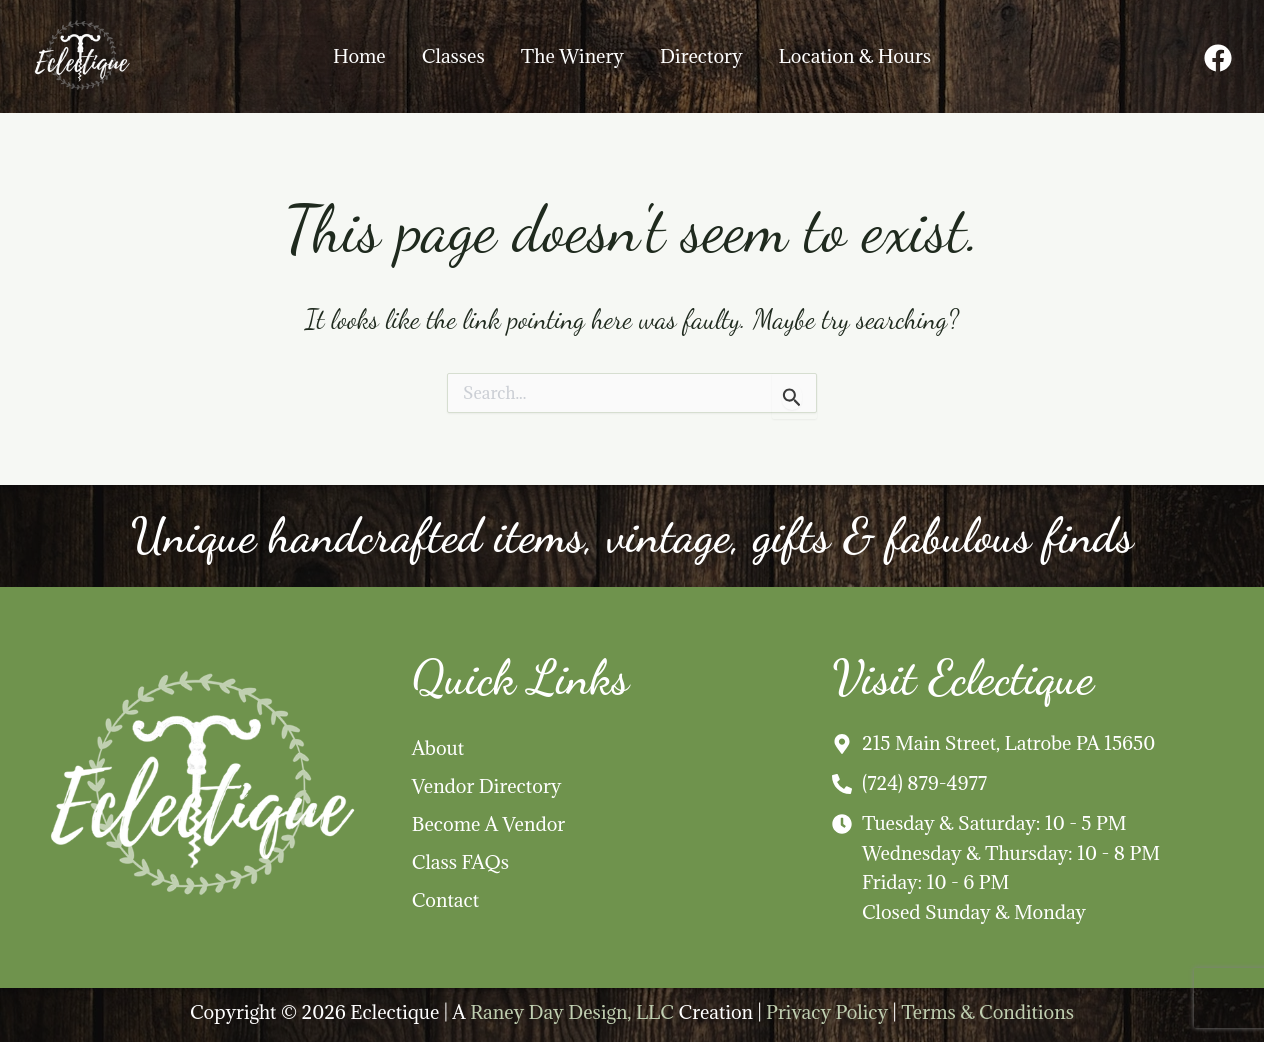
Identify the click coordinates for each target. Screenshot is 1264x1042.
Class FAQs (460, 862)
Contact (445, 900)
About (438, 748)
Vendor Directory (487, 786)
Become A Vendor (488, 824)
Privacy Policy (827, 1012)
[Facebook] (1218, 58)
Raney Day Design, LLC (572, 1012)
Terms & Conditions (987, 1012)
